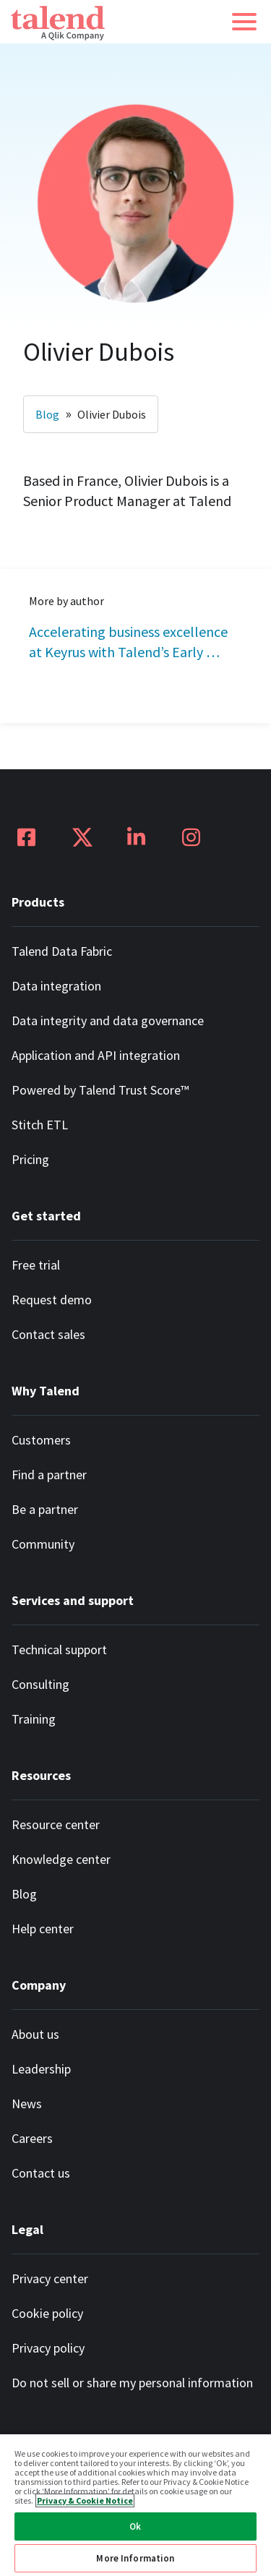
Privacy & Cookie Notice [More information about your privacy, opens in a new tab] (85, 2500)
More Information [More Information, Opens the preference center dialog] (135, 2558)
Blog (47, 414)
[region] (135, 2504)
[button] (244, 22)
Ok (135, 2526)
